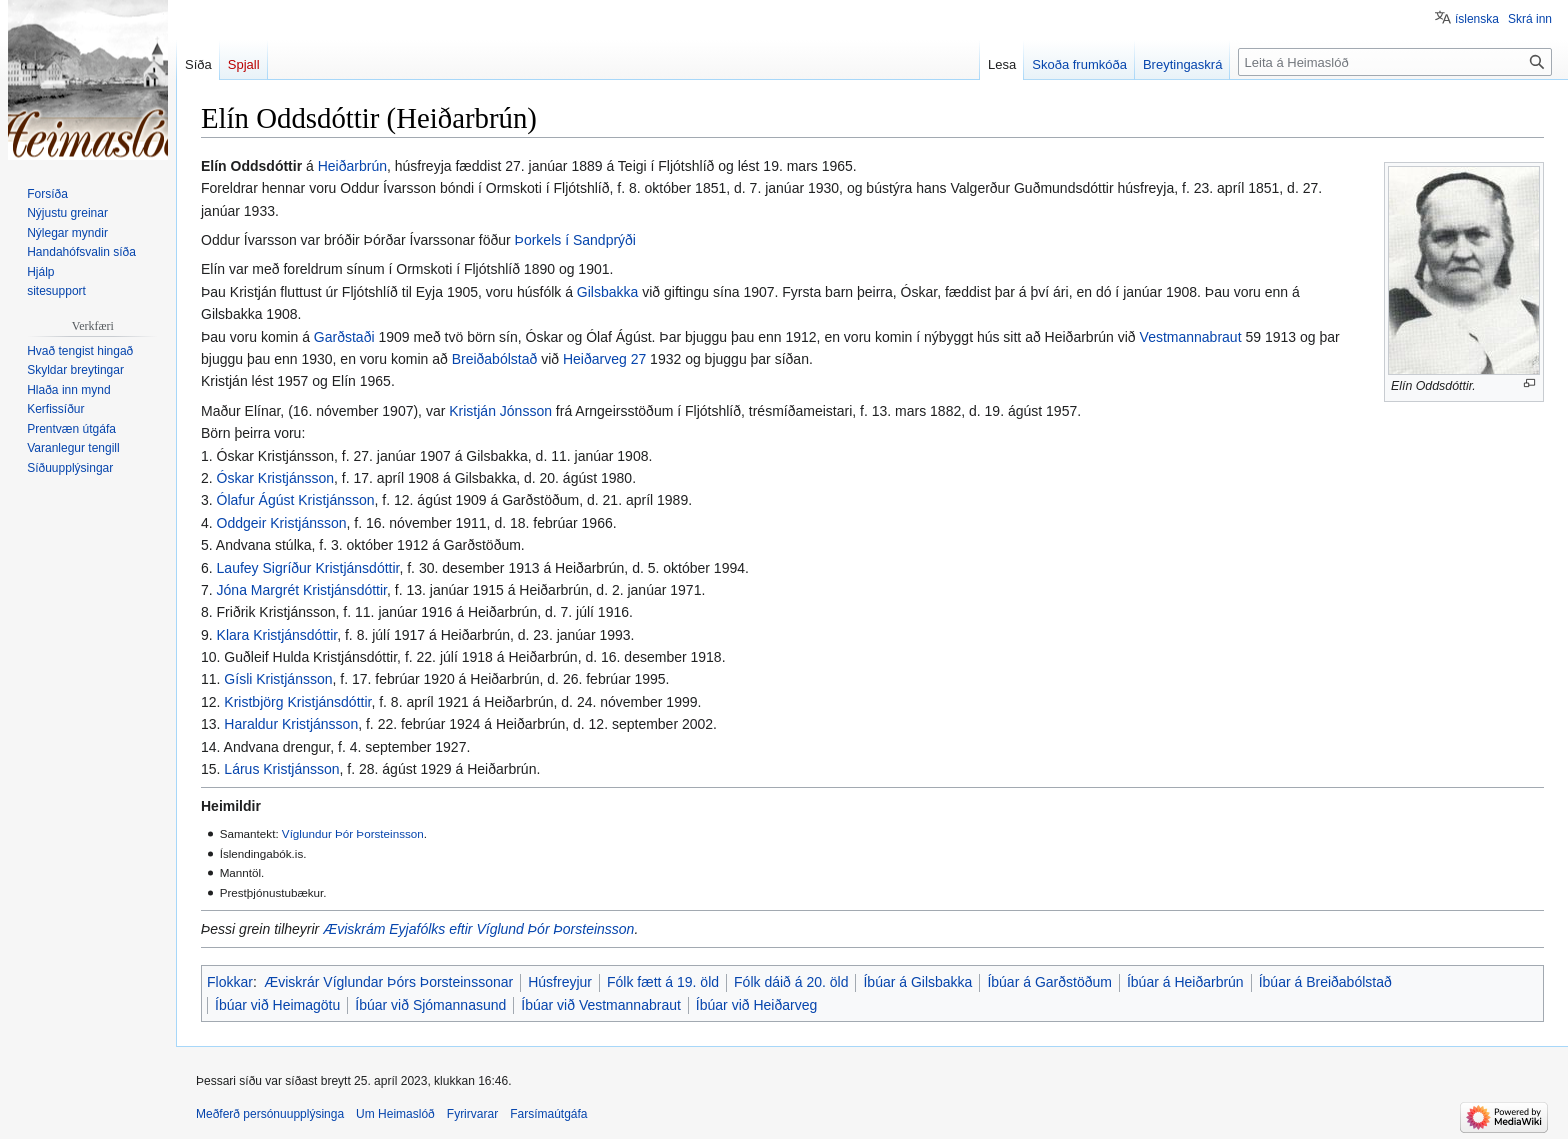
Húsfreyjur (560, 982)
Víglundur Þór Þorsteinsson (353, 833)
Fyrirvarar (472, 1114)
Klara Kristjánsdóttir (277, 635)
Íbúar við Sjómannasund (430, 1005)
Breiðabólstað (495, 359)
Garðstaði (344, 337)
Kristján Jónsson (500, 411)
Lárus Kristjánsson (281, 769)
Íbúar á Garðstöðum (1049, 982)
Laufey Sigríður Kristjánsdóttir (308, 568)
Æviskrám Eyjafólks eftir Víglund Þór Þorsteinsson (478, 929)
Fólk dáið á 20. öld (791, 982)
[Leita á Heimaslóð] (1395, 62)
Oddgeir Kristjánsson (282, 523)
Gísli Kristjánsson (278, 679)
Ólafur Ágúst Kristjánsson (296, 500)
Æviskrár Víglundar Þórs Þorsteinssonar (388, 982)
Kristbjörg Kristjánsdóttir (297, 702)
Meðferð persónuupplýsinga (270, 1114)
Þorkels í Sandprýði (575, 240)
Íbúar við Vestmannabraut (601, 1005)
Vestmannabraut (1191, 337)
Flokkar (230, 982)
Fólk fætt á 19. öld (663, 982)
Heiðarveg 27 (604, 359)
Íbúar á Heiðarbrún (1185, 982)
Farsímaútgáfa (548, 1114)
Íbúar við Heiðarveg (756, 1005)
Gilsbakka (607, 292)
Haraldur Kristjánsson (291, 724)
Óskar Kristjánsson (275, 478)
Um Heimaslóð (395, 1114)
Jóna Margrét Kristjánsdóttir (302, 590)
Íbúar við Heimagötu (277, 1005)
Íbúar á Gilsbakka (917, 982)
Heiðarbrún (352, 166)
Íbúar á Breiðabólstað (1325, 982)
